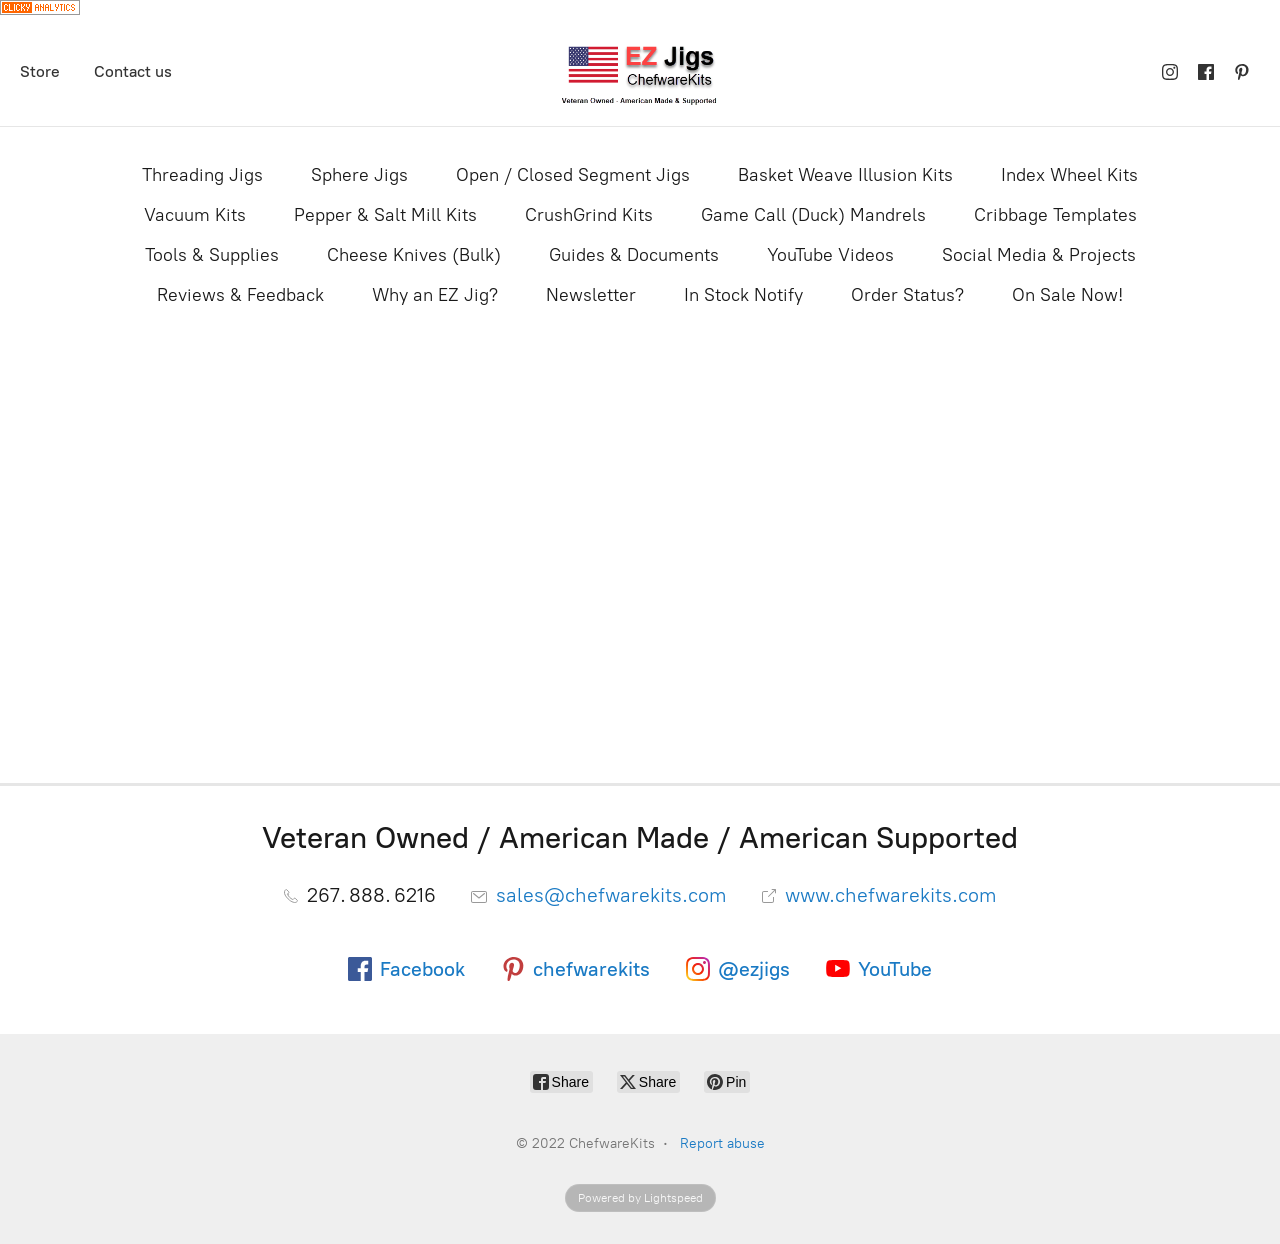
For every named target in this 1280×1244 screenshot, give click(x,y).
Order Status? (907, 295)
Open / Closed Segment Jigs (573, 175)
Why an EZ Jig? (435, 295)
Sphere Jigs (359, 175)
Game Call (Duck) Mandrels (813, 215)
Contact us (133, 71)
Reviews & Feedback (240, 295)
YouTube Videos (830, 255)
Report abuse (722, 1143)
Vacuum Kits (195, 215)
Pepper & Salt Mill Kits (385, 215)
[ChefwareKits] (640, 72)
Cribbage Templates (1055, 215)
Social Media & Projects (1039, 255)
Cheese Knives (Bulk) (414, 255)
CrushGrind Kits (589, 215)
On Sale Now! (1067, 295)
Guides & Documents (634, 255)
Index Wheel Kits (1069, 175)
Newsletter (591, 295)
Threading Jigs (202, 175)
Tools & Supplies (212, 255)
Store (40, 71)
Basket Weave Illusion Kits (845, 175)
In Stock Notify (743, 295)
